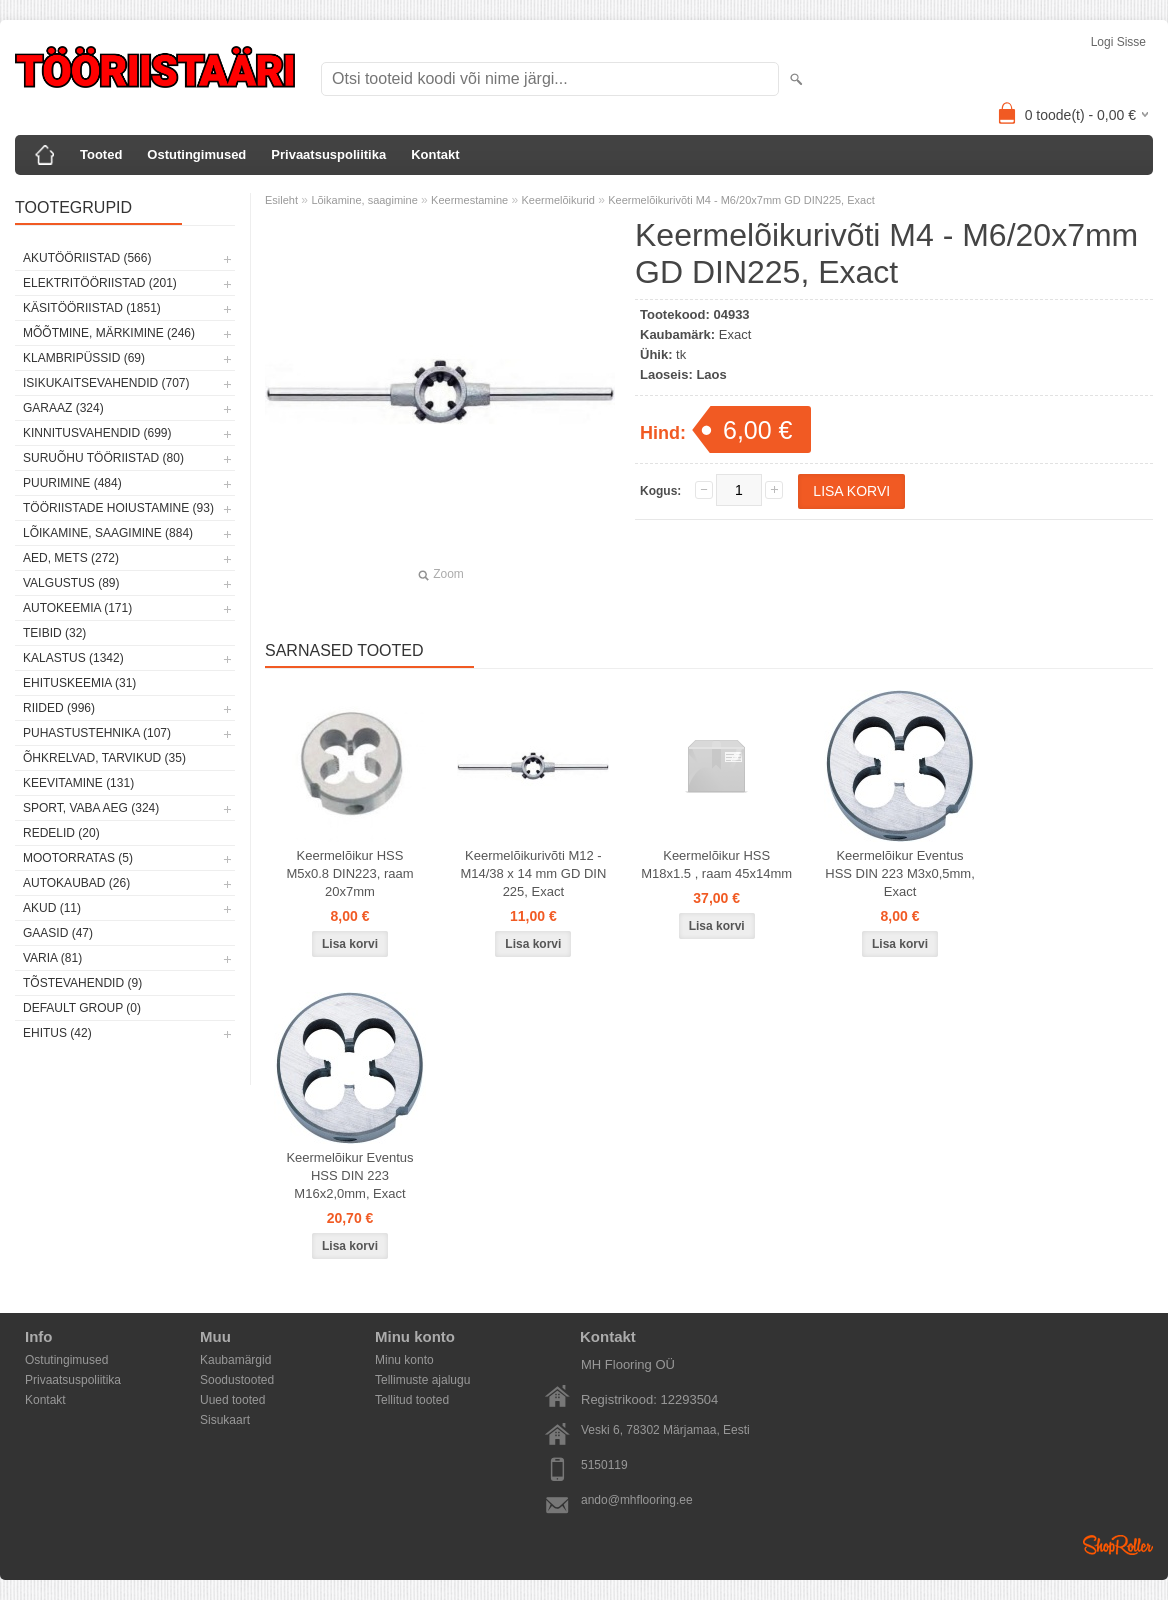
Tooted (101, 154)
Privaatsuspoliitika (328, 154)
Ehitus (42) (57, 1033)
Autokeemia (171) (77, 608)
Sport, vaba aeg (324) (91, 808)
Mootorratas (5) (78, 858)
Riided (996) (59, 708)
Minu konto (404, 1360)
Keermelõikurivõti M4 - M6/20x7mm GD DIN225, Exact (741, 200)
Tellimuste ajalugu (422, 1380)
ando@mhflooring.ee (637, 1500)
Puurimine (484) (72, 483)
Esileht (281, 200)
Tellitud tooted (412, 1400)
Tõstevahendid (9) (82, 983)
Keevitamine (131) (78, 783)
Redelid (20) (61, 833)
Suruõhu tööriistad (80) (103, 458)
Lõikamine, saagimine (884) (108, 533)
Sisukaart (225, 1420)
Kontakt (435, 154)
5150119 (604, 1465)
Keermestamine (469, 200)
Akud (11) (52, 908)
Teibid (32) (54, 633)
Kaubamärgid (235, 1360)
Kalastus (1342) (73, 658)
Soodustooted (237, 1380)
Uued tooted (232, 1400)
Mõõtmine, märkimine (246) (109, 333)
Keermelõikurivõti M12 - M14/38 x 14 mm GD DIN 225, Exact (533, 873)
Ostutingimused (196, 154)
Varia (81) (52, 958)
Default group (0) (82, 1008)
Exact (735, 334)
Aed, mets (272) (71, 558)
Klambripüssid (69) (84, 358)
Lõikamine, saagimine (364, 200)
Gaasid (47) (58, 933)
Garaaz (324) (63, 408)
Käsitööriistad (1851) (92, 308)
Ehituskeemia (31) (79, 683)
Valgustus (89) (71, 583)
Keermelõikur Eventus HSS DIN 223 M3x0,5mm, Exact (900, 873)
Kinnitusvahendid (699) (97, 433)
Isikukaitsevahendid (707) (106, 383)
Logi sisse (1118, 42)
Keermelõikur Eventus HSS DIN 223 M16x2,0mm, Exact (349, 1175)
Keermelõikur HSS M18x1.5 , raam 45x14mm (716, 864)
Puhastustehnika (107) (97, 733)
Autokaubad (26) (76, 883)
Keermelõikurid (558, 200)
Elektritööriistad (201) (100, 283)
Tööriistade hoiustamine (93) (118, 508)
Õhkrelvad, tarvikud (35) (104, 758)
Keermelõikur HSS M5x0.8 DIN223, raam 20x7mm (349, 873)
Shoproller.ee (1118, 1545)
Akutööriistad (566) (87, 258)
